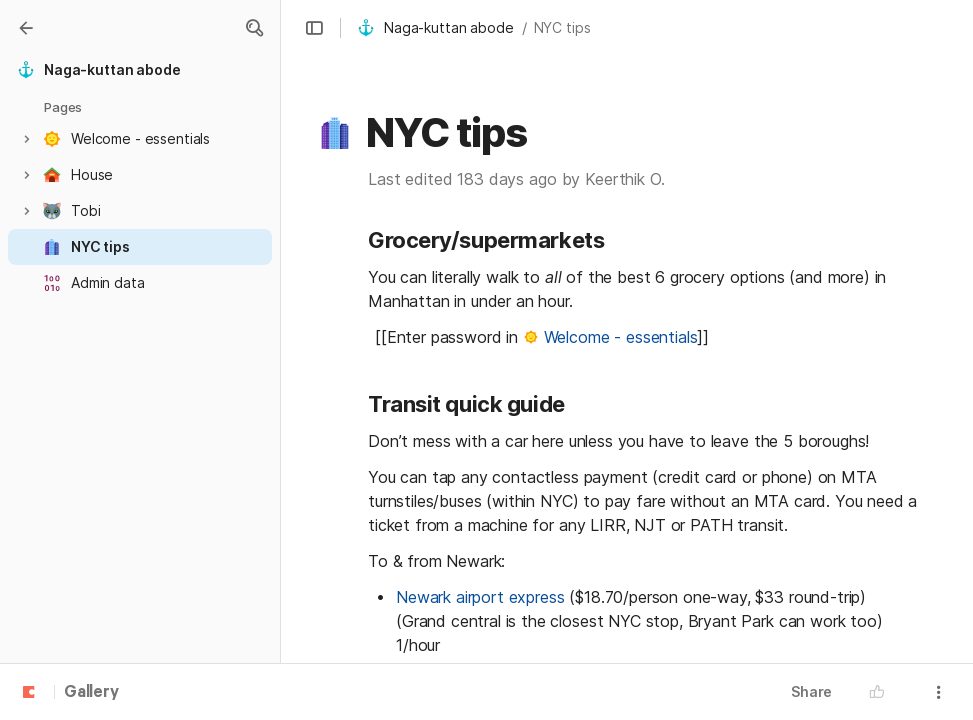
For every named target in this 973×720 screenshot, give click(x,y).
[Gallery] (26, 28)
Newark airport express (480, 597)
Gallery (91, 693)
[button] (254, 28)
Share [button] (811, 691)
